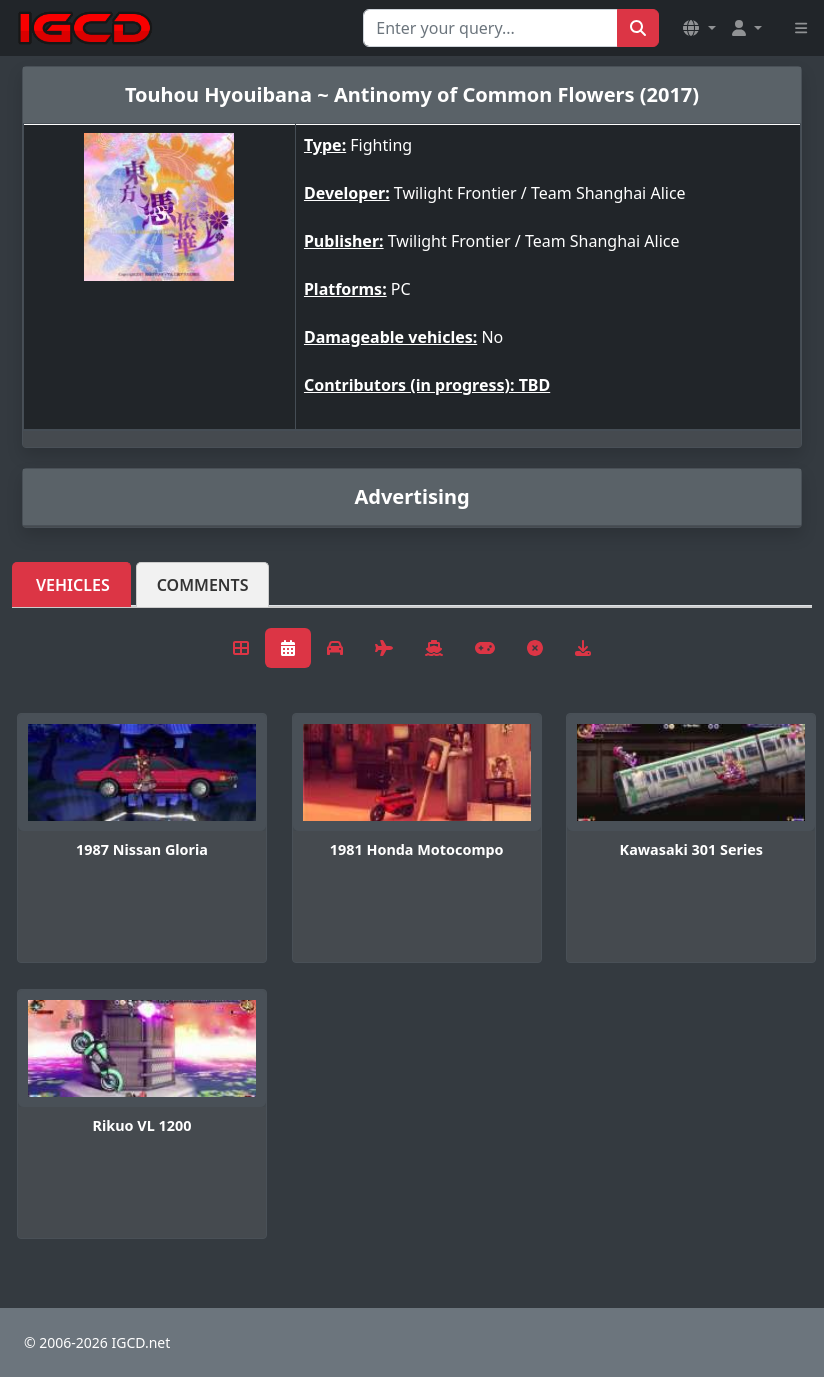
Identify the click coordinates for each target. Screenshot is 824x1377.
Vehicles (73, 585)
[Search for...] (490, 28)
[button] (699, 28)
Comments (203, 585)
